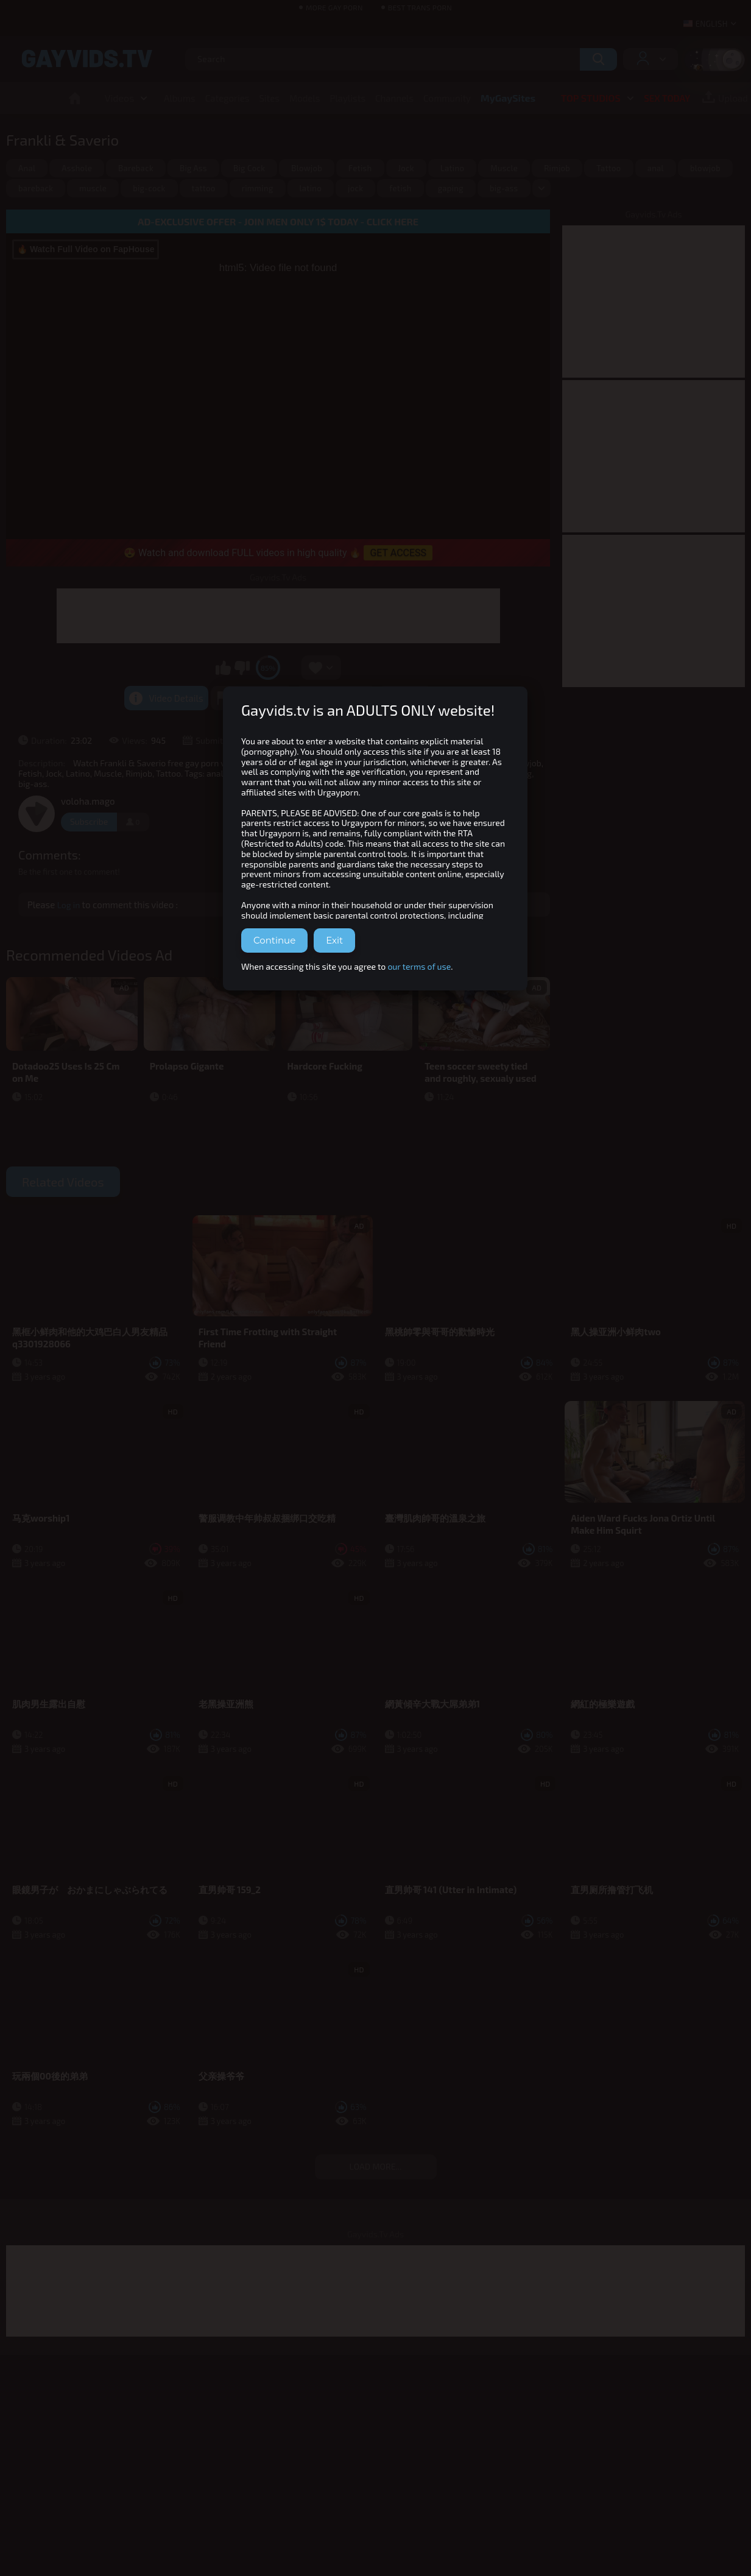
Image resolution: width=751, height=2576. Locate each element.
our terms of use (419, 966)
